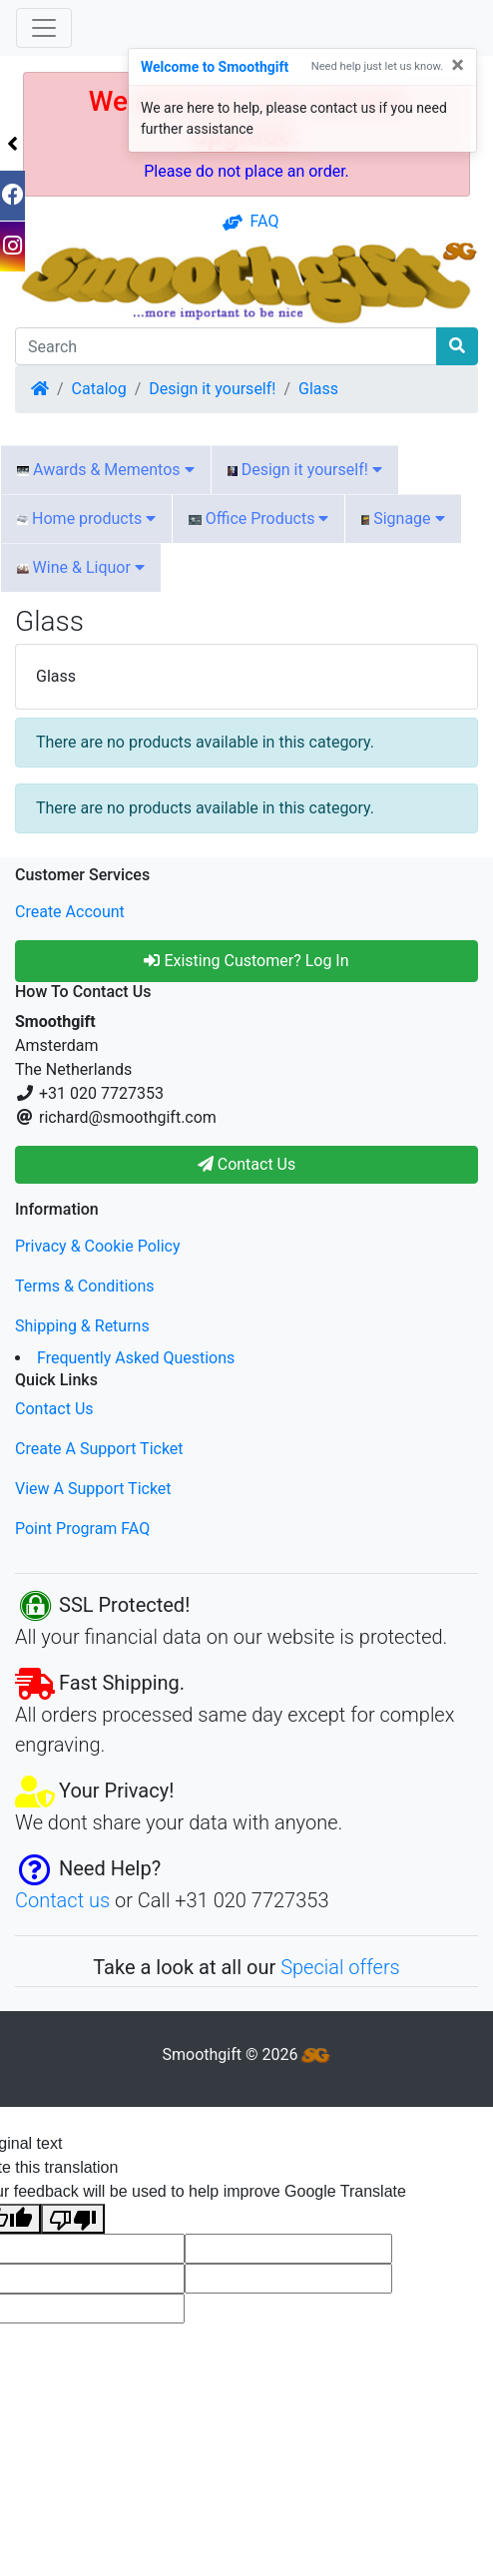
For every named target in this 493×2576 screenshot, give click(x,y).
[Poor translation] (73, 2219)
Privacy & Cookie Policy (98, 1246)
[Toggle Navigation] (44, 28)
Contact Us (54, 1408)
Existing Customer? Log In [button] (246, 960)
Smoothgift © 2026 (247, 2054)
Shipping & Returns (82, 1325)
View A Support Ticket (93, 1488)
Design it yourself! (212, 388)
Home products (86, 518)
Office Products (258, 518)
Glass (318, 388)
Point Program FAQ (82, 1528)
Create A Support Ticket (99, 1448)
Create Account (70, 911)
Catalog (99, 388)
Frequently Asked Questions (136, 1357)
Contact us (62, 1900)
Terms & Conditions (85, 1286)
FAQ (251, 221)
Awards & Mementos (106, 469)
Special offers (340, 1967)
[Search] (226, 346)
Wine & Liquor (81, 567)
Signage (402, 518)
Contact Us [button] (247, 1164)
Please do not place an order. (246, 171)
